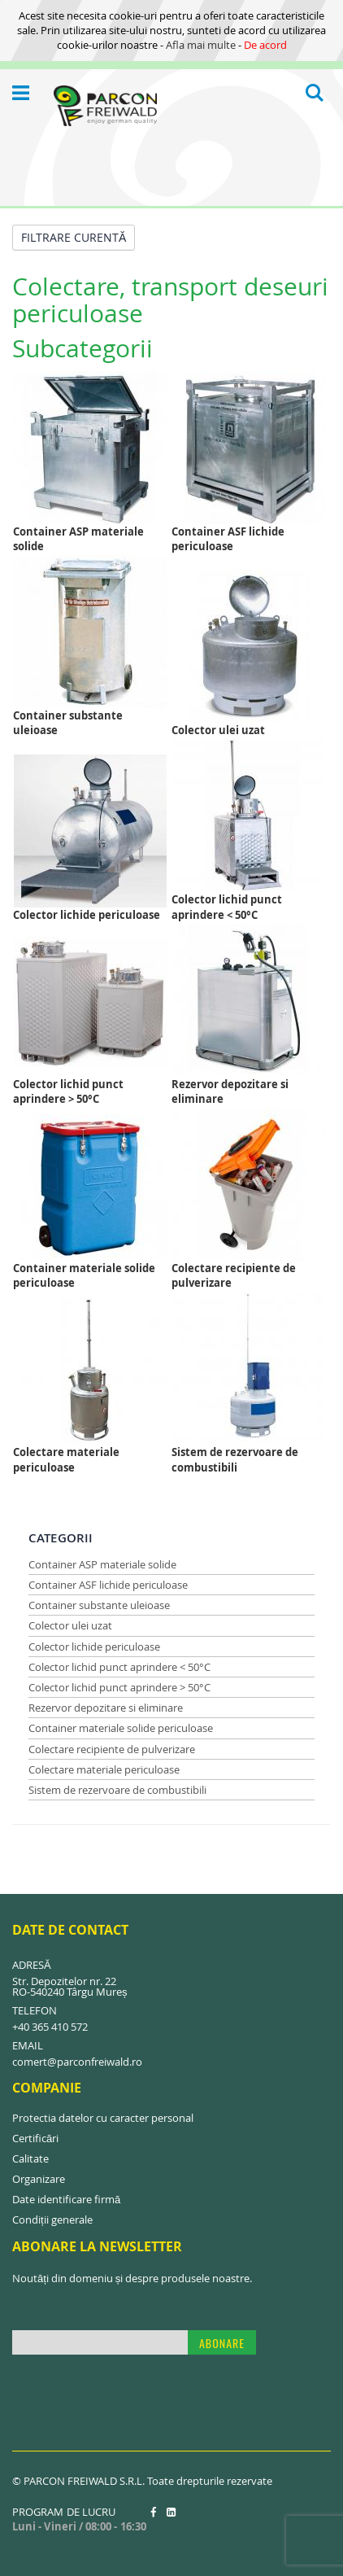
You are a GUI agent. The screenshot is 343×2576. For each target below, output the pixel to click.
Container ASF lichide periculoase (108, 1584)
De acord (265, 44)
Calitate (30, 2158)
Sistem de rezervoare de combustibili (117, 1789)
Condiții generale (52, 2219)
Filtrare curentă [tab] (73, 237)
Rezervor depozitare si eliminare (105, 1707)
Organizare (38, 2178)
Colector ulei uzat (70, 1625)
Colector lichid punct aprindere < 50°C (119, 1667)
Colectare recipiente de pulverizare (111, 1749)
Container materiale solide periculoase (120, 1728)
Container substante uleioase (99, 1605)
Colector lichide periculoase (94, 1646)
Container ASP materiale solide (102, 1564)
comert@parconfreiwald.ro (77, 2061)
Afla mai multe (201, 44)
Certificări (35, 2138)
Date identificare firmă (66, 2199)
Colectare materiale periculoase (104, 1769)
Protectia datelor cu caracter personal (102, 2117)
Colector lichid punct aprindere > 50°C (119, 1687)
